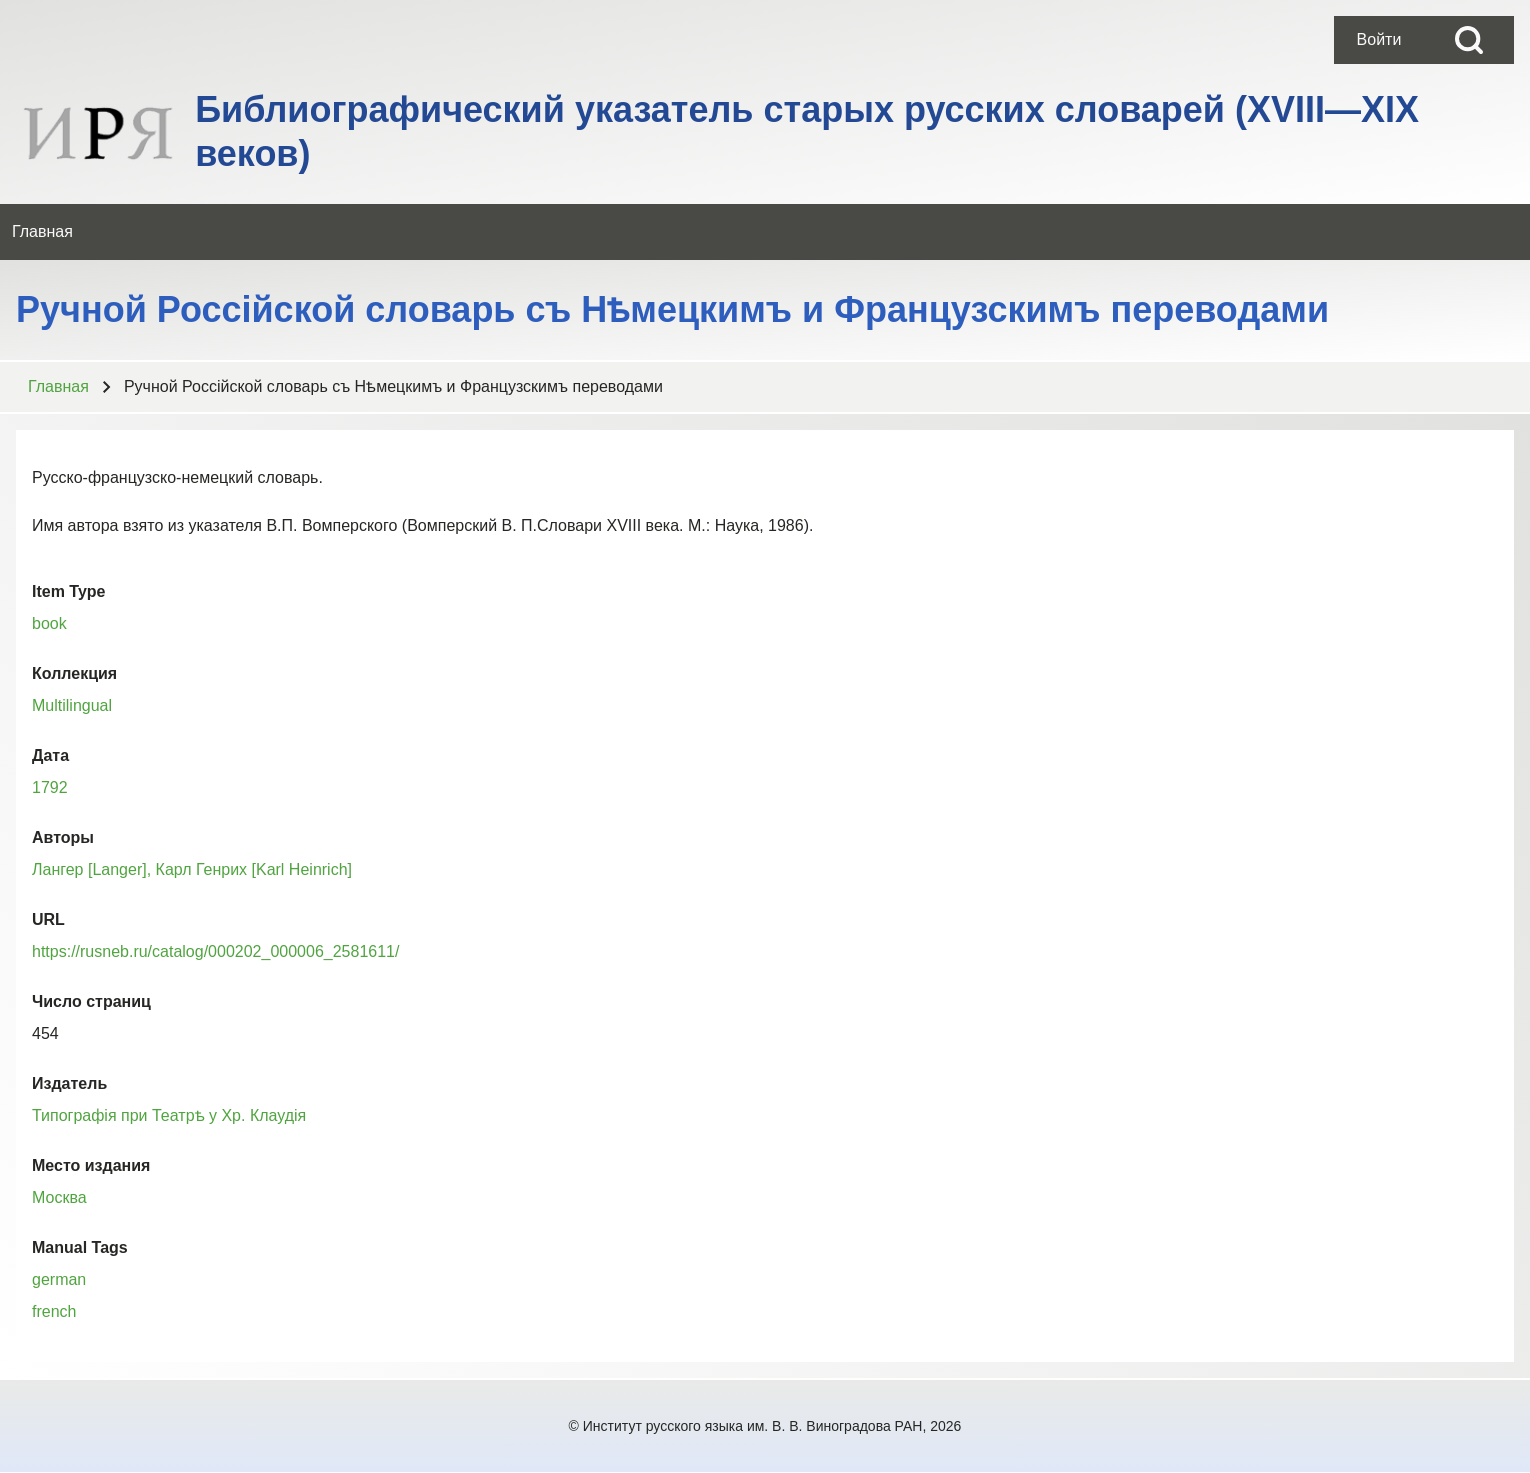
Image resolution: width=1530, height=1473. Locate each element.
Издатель (69, 1083)
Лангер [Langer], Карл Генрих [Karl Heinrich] (192, 869)
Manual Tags (80, 1247)
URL (48, 919)
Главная (58, 386)
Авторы (63, 837)
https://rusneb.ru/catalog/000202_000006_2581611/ (215, 951)
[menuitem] (1379, 40)
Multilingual (72, 705)
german (59, 1279)
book (49, 623)
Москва (59, 1197)
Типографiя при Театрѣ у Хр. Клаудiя (169, 1115)
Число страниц (91, 1001)
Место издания (91, 1165)
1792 (50, 787)
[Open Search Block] (1469, 40)
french (54, 1311)
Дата (50, 755)
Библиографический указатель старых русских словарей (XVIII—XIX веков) (807, 131)
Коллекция (74, 673)
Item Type (69, 591)
